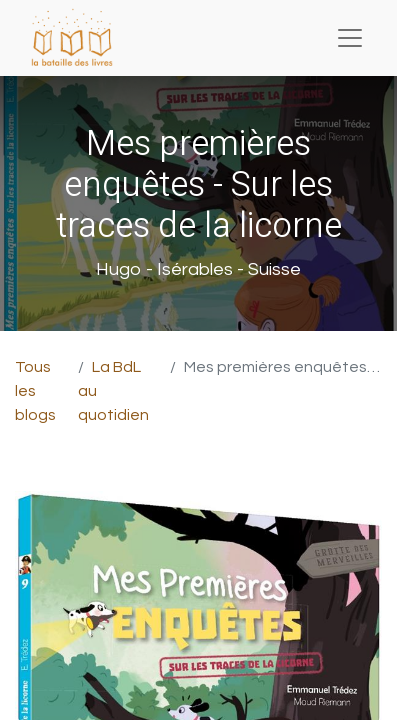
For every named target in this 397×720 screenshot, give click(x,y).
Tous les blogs (35, 391)
